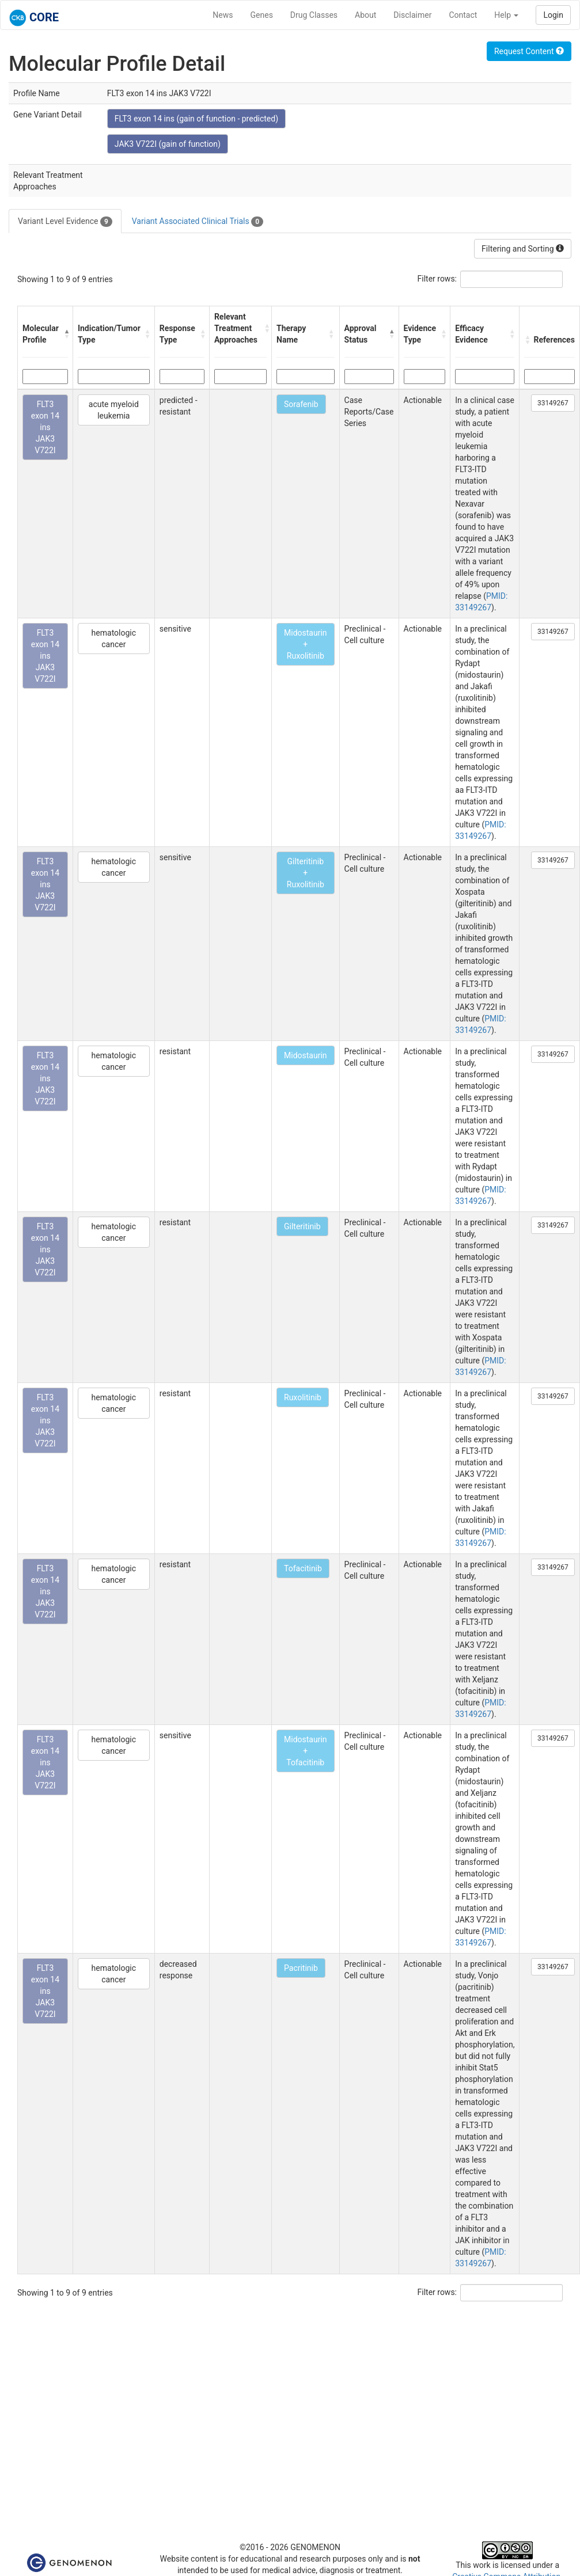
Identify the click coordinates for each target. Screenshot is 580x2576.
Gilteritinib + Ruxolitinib (305, 873)
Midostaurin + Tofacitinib (305, 1751)
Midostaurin (305, 1055)
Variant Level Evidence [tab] (65, 221)
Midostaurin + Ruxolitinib (305, 644)
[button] (65, 334)
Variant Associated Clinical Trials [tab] (197, 221)
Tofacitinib (303, 1568)
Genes (262, 15)
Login (553, 15)
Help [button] (506, 15)
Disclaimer (412, 15)
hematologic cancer (114, 638)
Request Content (529, 51)
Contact (463, 15)
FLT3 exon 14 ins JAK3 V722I (45, 427)
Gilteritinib (302, 1226)
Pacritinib (301, 1968)
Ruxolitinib (302, 1397)
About (365, 15)
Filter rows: (437, 278)
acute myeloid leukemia (114, 410)
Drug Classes (314, 15)
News (223, 15)
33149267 (552, 403)
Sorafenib (301, 404)
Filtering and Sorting (523, 248)
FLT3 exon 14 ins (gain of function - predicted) (196, 118)
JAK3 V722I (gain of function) (168, 144)
